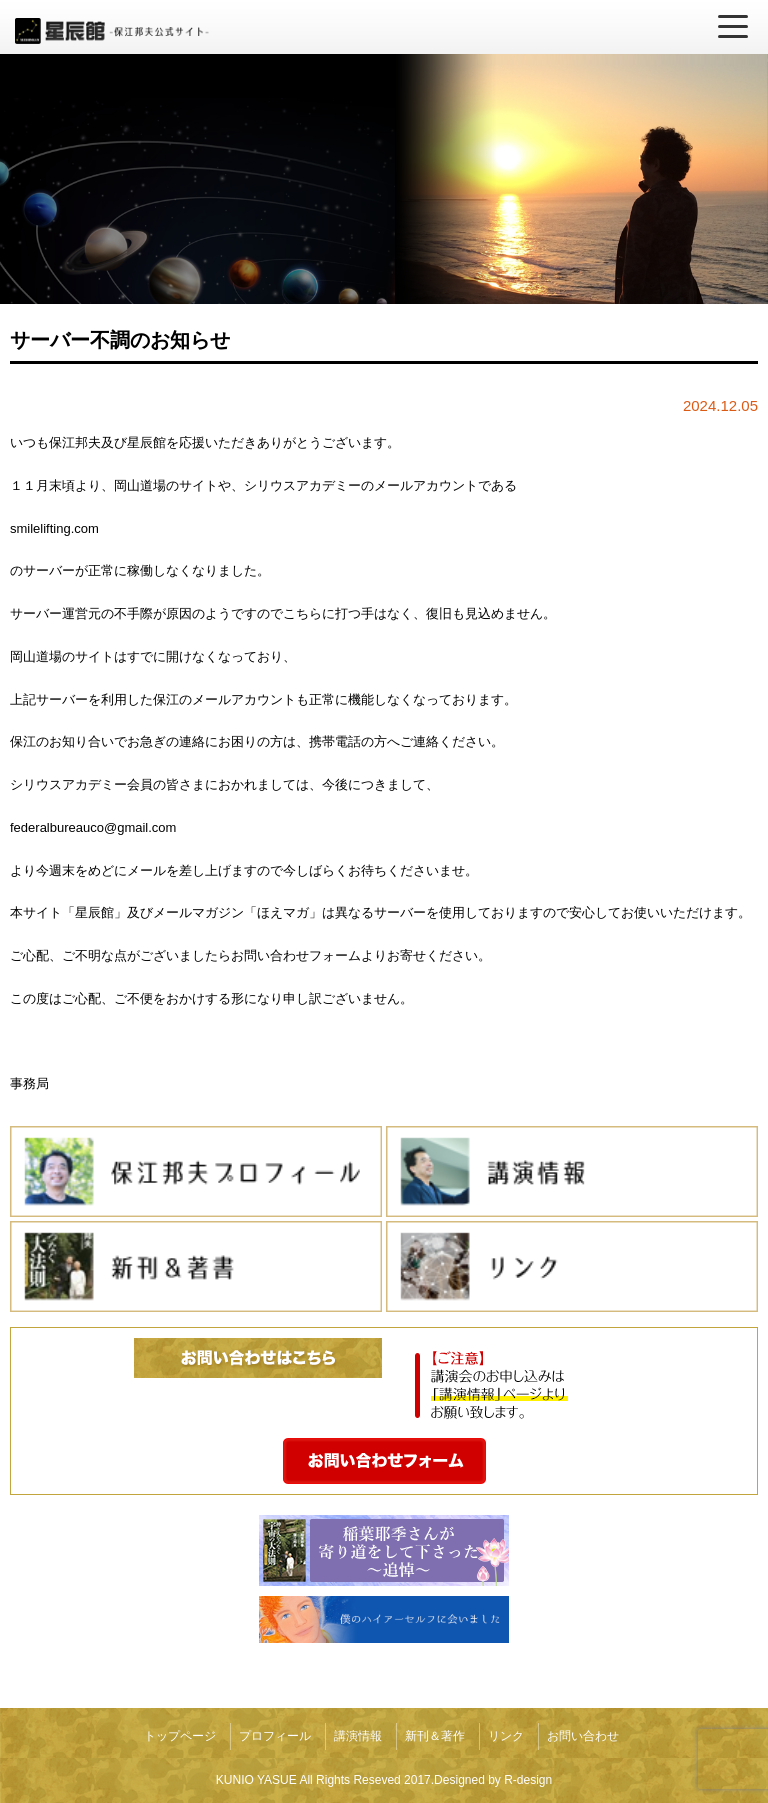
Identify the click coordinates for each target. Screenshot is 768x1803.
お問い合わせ (583, 1736)
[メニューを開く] (733, 27)
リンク (506, 1736)
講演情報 (358, 1736)
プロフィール (275, 1736)
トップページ (180, 1736)
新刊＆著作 (435, 1736)
